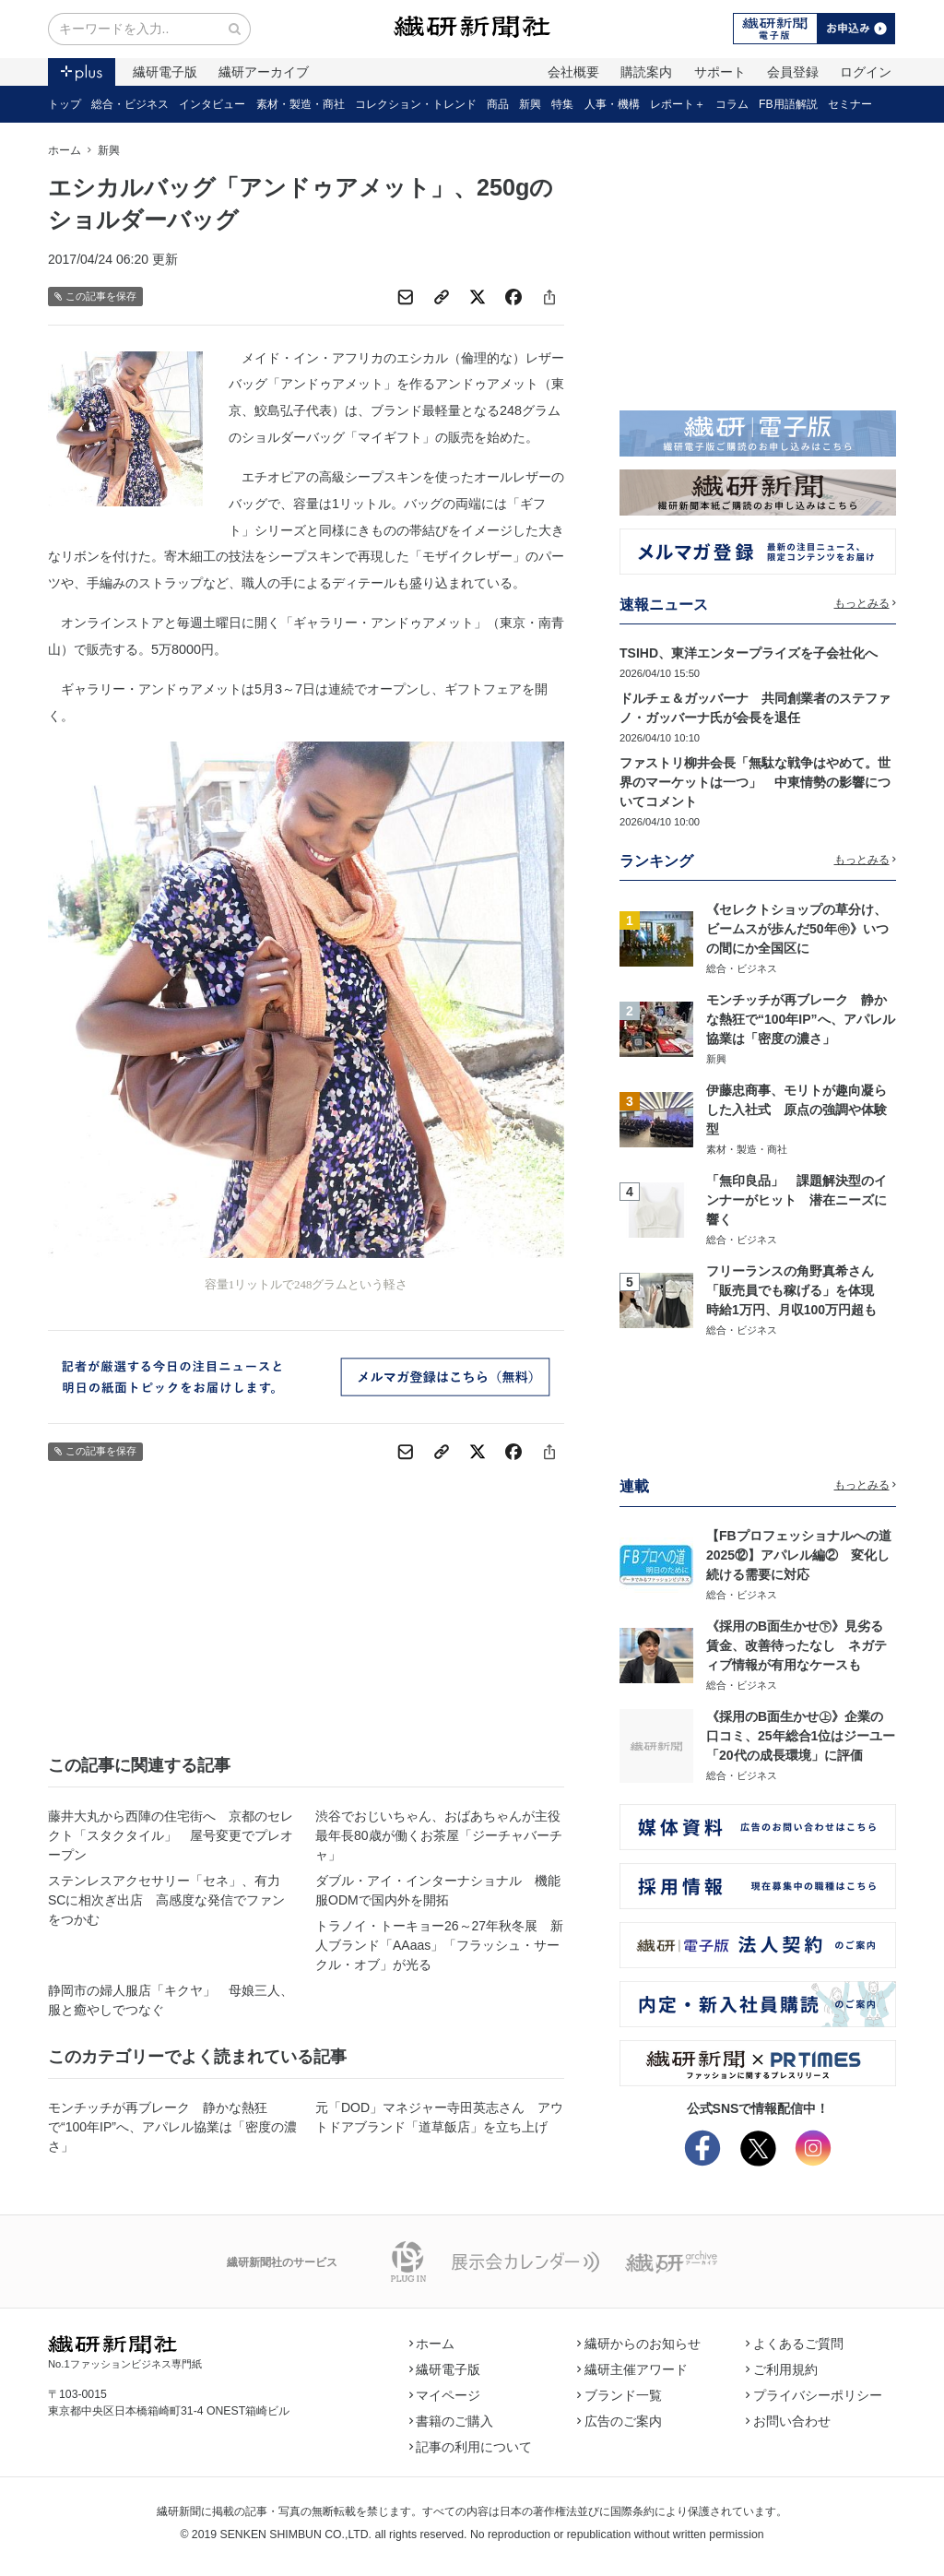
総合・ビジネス (130, 104)
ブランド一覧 (619, 2395)
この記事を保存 (95, 297)
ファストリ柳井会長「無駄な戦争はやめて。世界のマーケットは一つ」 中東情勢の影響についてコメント (755, 782)
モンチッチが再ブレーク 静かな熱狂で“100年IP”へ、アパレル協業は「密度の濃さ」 (172, 2127)
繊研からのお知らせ (639, 2343)
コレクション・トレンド (416, 104)
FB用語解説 (788, 104)
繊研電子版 (165, 72)
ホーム (64, 150)
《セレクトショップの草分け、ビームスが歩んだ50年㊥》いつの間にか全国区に (797, 929)
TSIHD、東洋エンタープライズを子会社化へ (749, 653)
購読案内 (646, 72)
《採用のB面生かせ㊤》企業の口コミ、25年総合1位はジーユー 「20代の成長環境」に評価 (807, 1736)
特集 (562, 104)
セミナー (850, 104)
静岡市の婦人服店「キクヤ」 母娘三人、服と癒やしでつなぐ (170, 2000)
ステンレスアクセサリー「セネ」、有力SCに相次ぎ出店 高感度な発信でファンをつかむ (166, 1900)
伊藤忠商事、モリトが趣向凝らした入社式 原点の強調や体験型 (796, 1109)
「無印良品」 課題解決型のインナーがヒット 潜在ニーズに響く (796, 1200)
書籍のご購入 (451, 2421)
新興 (530, 104)
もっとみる (865, 603)
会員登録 (793, 72)
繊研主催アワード (632, 2369)
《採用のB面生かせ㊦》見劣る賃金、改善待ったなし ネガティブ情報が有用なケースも (796, 1645)
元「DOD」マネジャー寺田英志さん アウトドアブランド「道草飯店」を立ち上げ (439, 2117)
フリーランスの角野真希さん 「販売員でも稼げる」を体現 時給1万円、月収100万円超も (796, 1290)
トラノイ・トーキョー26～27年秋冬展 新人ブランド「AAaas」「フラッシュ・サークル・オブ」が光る (439, 1945)
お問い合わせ (788, 2421)
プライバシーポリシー (814, 2395)
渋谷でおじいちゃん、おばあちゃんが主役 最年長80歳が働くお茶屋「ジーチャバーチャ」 (439, 1835)
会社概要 (573, 72)
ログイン (865, 72)
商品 (498, 104)
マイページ (445, 2395)
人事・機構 (612, 104)
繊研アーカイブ (263, 72)
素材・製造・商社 (300, 104)
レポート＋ (677, 104)
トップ (64, 104)
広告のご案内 (619, 2421)
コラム (732, 104)
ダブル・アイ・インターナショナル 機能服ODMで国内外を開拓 (437, 1890)
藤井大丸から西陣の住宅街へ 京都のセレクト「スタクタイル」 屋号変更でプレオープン (170, 1835)
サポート (720, 72)
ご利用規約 (782, 2369)
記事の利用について (471, 2446)
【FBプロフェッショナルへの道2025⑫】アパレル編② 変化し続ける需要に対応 (798, 1555)
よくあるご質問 (795, 2343)
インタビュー (212, 104)
